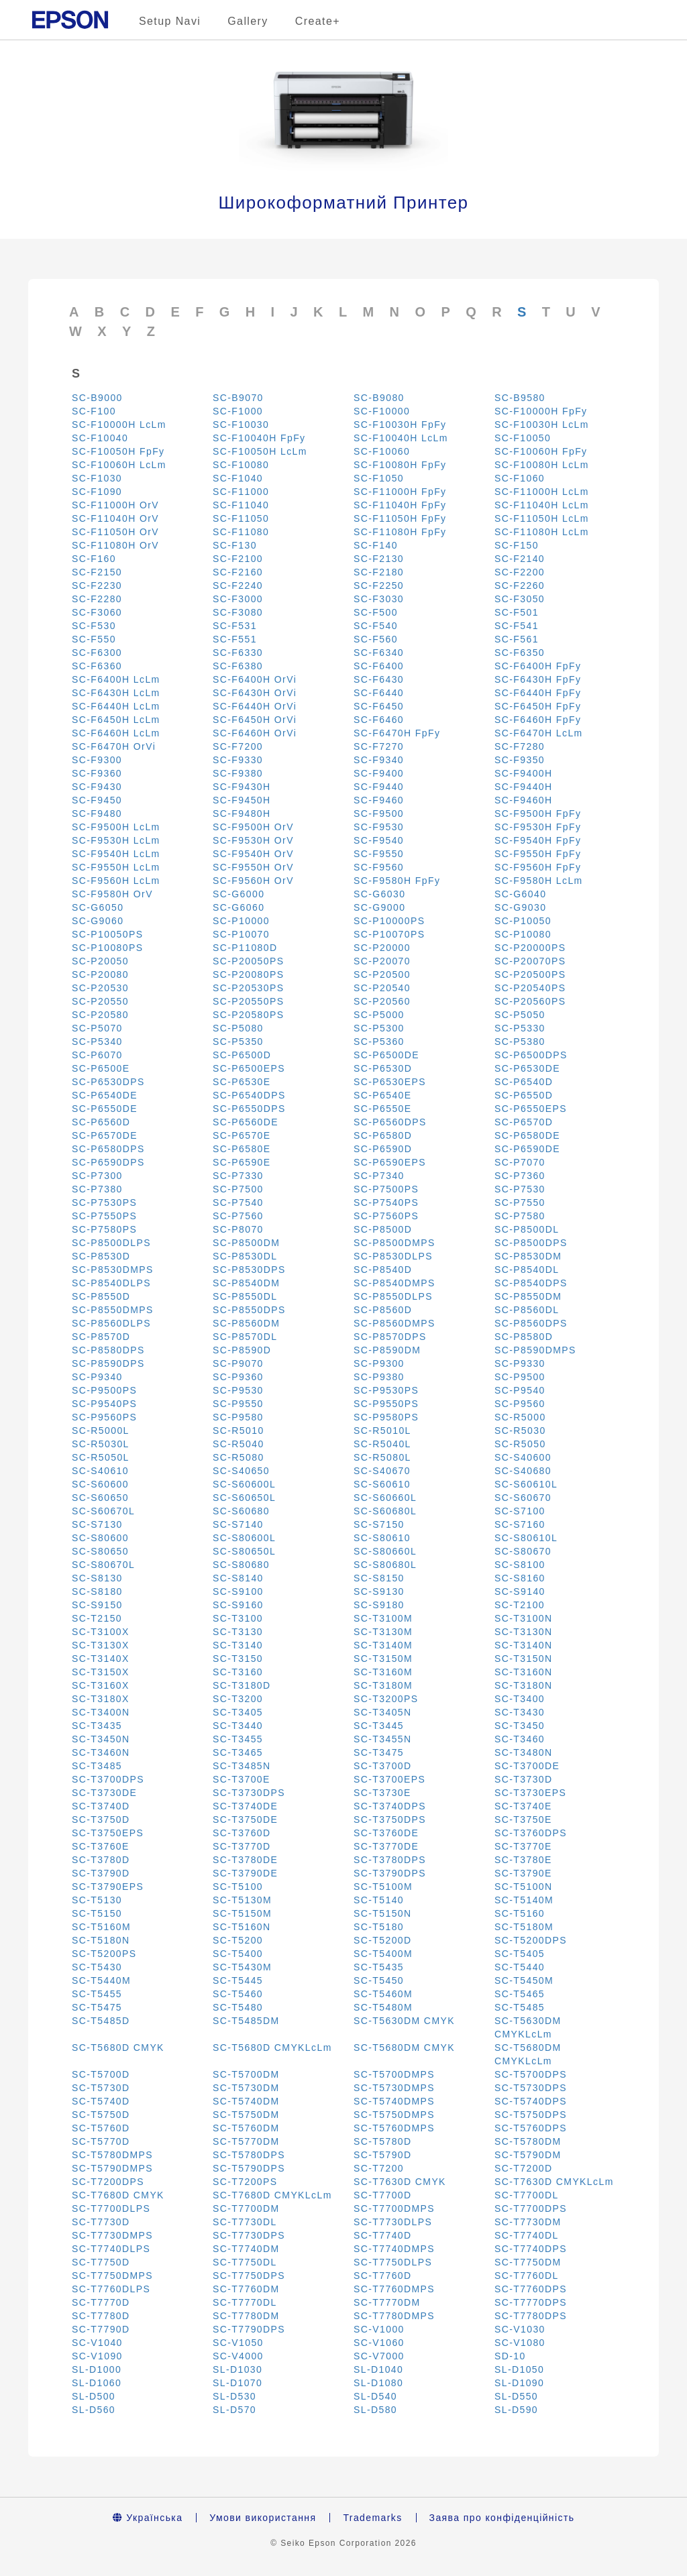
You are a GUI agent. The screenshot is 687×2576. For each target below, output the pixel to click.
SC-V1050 (238, 2342)
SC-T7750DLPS (393, 2262)
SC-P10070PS (389, 934)
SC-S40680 (522, 1470)
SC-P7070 (519, 1162)
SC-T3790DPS (390, 1873)
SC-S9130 (379, 1591)
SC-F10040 (100, 438)
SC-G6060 (238, 907)
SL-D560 (93, 2409)
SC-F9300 (97, 759)
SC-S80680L (385, 1564)
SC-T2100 (519, 1605)
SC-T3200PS (386, 1698)
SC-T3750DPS (390, 1819)
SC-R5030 (520, 1430)
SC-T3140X (100, 1658)
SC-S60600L (244, 1484)
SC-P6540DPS (249, 1095)
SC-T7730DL (245, 2222)
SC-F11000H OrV (115, 505)
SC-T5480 (238, 2007)
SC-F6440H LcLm (116, 706)
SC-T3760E (100, 1846)
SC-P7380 (97, 1189)
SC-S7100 (519, 1511)
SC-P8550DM (528, 1296)
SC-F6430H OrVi (255, 692)
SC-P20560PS (530, 1001)
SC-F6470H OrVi (114, 746)
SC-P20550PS (248, 1001)
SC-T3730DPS (249, 1792)
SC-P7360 (519, 1175)
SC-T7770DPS (530, 2302)
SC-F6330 (238, 652)
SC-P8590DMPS (535, 1350)
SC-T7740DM (246, 2248)
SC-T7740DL (526, 2235)
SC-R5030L (100, 1444)
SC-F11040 (241, 505)
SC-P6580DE (527, 1135)
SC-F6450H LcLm (116, 719)
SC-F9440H (523, 786)
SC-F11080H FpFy (400, 531)
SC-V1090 (97, 2356)
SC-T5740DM (246, 2101)
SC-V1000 (379, 2329)
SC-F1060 (519, 478)
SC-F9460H (523, 800)
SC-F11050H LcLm (541, 518)
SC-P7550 (519, 1202)
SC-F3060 (97, 612)
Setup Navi (170, 21)
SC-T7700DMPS (394, 2208)
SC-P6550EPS (530, 1108)
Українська (148, 2517)
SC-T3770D (242, 1846)
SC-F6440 (379, 692)
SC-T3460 (519, 1739)
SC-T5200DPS (530, 1940)
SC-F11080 (241, 531)
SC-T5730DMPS (394, 2087)
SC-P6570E (242, 1135)
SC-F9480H (242, 813)
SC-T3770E (523, 1846)
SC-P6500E (101, 1068)
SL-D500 (93, 2396)
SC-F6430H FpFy (537, 679)
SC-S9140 (519, 1591)
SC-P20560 (382, 1001)
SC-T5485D (101, 2020)
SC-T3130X (100, 1645)
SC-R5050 (520, 1444)
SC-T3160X (100, 1685)
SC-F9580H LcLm (538, 880)
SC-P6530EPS (390, 1081)
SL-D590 (516, 2409)
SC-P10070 (241, 934)
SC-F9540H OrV (253, 853)
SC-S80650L (244, 1551)
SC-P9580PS (386, 1417)
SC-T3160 (238, 1672)
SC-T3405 (238, 1712)
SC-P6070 (97, 1055)
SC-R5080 (238, 1457)
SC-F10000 (382, 411)
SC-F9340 (379, 759)
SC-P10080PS (107, 947)
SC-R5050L (100, 1457)
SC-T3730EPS (530, 1792)
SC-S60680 (241, 1511)
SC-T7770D (101, 2302)
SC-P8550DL (245, 1296)
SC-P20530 (100, 988)
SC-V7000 (379, 2356)
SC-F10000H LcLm (119, 424)
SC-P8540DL (527, 1269)
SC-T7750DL (245, 2262)
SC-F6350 (519, 652)
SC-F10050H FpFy (118, 451)
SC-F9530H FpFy (537, 827)
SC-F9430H (242, 786)
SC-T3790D (101, 1873)
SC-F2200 (519, 572)
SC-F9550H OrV (253, 867)
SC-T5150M (242, 1913)
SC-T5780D (383, 2141)
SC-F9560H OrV (253, 880)
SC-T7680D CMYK (118, 2195)
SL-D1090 (519, 2382)
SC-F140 (376, 545)
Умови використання (262, 2517)
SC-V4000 (238, 2356)
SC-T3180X (100, 1698)
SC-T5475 (97, 2007)
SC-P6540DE (105, 1095)
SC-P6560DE (245, 1122)
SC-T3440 (238, 1725)
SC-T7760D (383, 2275)
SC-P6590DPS (108, 1162)
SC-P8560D (383, 1309)
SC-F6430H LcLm (116, 692)
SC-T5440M (101, 1980)
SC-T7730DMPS (112, 2235)
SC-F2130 (379, 558)
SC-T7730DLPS (393, 2222)
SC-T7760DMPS (394, 2289)
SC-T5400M (383, 1953)
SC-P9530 (238, 1390)
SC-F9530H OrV (253, 840)
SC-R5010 (238, 1430)
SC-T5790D (383, 2154)
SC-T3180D (242, 1685)
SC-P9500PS (104, 1390)
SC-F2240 (238, 585)
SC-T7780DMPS (394, 2315)
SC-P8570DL (245, 1336)
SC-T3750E (523, 1819)
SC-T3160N (523, 1672)
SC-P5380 (519, 1041)
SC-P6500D (242, 1055)
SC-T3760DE (386, 1833)
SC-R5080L (382, 1457)
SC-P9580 (238, 1417)
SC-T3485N (242, 1765)
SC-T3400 (519, 1698)
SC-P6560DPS (390, 1122)
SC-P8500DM (246, 1242)
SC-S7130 (97, 1524)
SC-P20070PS (530, 961)
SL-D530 (234, 2396)
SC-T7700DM (246, 2208)
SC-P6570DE (105, 1135)
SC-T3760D (242, 1833)
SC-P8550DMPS (113, 1309)
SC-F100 (94, 411)
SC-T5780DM (528, 2141)
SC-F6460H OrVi (255, 733)
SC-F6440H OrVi (255, 706)
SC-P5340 (97, 1041)
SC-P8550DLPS (393, 1296)
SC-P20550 (100, 1001)
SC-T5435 (379, 1967)
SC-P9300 (379, 1363)
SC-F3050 (519, 599)
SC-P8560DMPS (394, 1323)
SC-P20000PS (530, 947)
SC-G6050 (97, 907)
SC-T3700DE (527, 1765)
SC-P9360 (238, 1376)
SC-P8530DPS (249, 1269)
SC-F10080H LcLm (541, 464)
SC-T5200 (238, 1940)
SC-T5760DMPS (394, 2128)
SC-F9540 (379, 840)
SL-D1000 (96, 2369)
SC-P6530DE (527, 1068)
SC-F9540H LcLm (116, 853)
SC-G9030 (520, 907)
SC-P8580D (523, 1336)
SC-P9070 (238, 1363)
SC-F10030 (241, 424)
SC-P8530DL (245, 1256)
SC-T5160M (101, 1926)
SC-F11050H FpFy (400, 518)
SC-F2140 (519, 558)
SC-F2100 (238, 558)
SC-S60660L (385, 1497)
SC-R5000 (520, 1417)
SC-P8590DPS (108, 1363)
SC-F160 (94, 558)
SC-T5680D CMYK (118, 2047)
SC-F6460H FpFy (537, 719)
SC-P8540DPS (531, 1283)
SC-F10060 (382, 451)
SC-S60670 (522, 1497)
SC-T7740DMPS (394, 2248)
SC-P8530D (101, 1256)
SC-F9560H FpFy (537, 867)
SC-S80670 (522, 1551)
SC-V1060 (379, 2342)
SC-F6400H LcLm (116, 679)
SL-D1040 (378, 2369)
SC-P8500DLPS (111, 1242)
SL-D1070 (237, 2382)
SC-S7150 (379, 1524)
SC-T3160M (383, 1672)
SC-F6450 (379, 706)
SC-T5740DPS (530, 2101)
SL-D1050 (519, 2369)
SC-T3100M (383, 1618)
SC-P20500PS (530, 974)
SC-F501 (516, 612)
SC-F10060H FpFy (540, 451)
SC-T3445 (379, 1725)
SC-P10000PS (389, 920)
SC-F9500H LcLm (116, 827)
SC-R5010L (382, 1430)
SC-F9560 (379, 867)
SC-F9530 (379, 827)
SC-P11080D (245, 947)
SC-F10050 (522, 438)
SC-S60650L (244, 1497)
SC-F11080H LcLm (541, 531)
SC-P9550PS (386, 1403)
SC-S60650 (100, 1497)
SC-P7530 (519, 1189)
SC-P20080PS (248, 974)
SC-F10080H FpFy (400, 464)
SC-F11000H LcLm (541, 491)
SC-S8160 (519, 1578)
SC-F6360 (97, 666)
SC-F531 (235, 625)
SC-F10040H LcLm (401, 438)
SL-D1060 (96, 2382)
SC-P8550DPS (249, 1309)
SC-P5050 (519, 1014)
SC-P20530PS (248, 988)
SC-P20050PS (248, 961)
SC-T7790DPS (249, 2329)
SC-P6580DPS (108, 1148)
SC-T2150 (97, 1618)
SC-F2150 (97, 572)
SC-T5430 (97, 1967)
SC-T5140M (523, 1900)
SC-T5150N (383, 1913)
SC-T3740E (523, 1806)
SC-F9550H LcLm (116, 867)
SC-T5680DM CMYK (404, 2047)
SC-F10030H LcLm (541, 424)
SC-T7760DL (526, 2275)
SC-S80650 (100, 1551)
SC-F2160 (238, 572)
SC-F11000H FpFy (400, 491)
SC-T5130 (97, 1900)
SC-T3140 (238, 1645)
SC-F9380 (238, 773)
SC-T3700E (241, 1779)
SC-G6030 (379, 894)
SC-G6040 (520, 894)
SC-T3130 (238, 1631)
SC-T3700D (383, 1765)
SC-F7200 (238, 746)
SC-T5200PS (104, 1953)
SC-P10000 (241, 920)
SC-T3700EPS (389, 1779)
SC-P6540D (523, 1081)
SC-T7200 (379, 2168)
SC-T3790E (523, 1873)
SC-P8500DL (527, 1229)
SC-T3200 (238, 1698)
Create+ (317, 21)
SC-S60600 (100, 1484)
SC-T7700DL (526, 2195)
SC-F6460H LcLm (116, 733)
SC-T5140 (379, 1900)
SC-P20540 (382, 988)
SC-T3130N (523, 1631)
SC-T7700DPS (530, 2208)
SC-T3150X (100, 1672)
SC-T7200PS (245, 2181)
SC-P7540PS (386, 1202)
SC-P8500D (383, 1229)
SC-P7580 (519, 1216)
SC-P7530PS (104, 1202)
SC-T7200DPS (108, 2181)
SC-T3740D (101, 1806)
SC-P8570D (101, 1336)
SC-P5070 (97, 1028)
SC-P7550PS (104, 1216)
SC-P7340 (379, 1175)
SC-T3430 (519, 1712)
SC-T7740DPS (530, 2248)
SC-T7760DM (246, 2289)
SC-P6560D (101, 1122)
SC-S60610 (382, 1484)
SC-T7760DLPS (111, 2289)
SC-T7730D (101, 2222)
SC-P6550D (523, 1095)
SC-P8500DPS (531, 1242)
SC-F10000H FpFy (540, 411)
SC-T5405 (519, 1953)
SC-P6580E (242, 1148)
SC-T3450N (101, 1739)
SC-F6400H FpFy (537, 666)
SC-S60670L (103, 1511)
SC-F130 (235, 545)
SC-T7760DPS (530, 2289)
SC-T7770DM (387, 2302)
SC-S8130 (97, 1578)
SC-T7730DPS (249, 2235)
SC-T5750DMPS (394, 2114)
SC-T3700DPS (108, 1779)
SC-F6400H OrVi (255, 679)
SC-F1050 (379, 478)
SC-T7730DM (528, 2222)
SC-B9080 (379, 397)
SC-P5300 (379, 1028)
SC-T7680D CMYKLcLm (272, 2195)
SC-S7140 (238, 1524)
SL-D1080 (378, 2382)
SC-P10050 (522, 920)
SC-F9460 (379, 800)
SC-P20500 (382, 974)
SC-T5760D (101, 2128)
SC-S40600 (522, 1457)
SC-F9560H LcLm (116, 880)
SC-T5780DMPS (112, 2154)
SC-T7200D (523, 2168)
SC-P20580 (100, 1014)
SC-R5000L (100, 1430)
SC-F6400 (379, 666)
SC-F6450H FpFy (537, 706)
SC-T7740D (383, 2235)
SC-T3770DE (386, 1846)
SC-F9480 (97, 813)
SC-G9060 (97, 920)
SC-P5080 (238, 1028)
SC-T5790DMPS (112, 2168)
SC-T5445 (238, 1980)
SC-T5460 (238, 1994)
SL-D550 (516, 2396)
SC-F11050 (241, 518)
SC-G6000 (238, 894)
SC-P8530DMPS (113, 1269)
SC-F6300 (97, 652)
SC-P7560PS (386, 1216)
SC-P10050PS (107, 934)
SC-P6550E (383, 1108)
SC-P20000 (382, 947)
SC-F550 (94, 639)
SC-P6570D (523, 1122)
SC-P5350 (238, 1041)
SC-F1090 (97, 491)
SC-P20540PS (530, 988)
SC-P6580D (383, 1135)
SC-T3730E (382, 1792)
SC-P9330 (519, 1363)
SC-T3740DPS (390, 1806)
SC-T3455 (238, 1739)
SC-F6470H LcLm (538, 733)
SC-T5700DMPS (394, 2074)
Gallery (247, 21)
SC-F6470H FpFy (397, 733)
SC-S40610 (100, 1470)
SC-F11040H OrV (115, 518)
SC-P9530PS (386, 1390)
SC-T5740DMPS (394, 2101)
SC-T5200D (383, 1940)
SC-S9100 (238, 1591)
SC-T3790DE (245, 1873)
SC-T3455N (383, 1739)
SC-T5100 (238, 1886)
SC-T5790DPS (249, 2168)
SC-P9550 (238, 1403)
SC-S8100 (519, 1564)
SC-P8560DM (246, 1323)
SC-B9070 (238, 397)
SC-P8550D (101, 1296)
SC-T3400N (101, 1712)
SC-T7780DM (246, 2315)
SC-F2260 (519, 585)
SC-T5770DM (246, 2141)
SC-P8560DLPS (111, 1323)
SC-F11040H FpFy (400, 505)
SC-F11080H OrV (115, 545)
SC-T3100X (100, 1631)
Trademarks (372, 2517)
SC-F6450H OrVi (255, 719)
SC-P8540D (383, 1269)
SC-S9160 (238, 1605)
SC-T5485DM (246, 2020)
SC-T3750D (101, 1819)
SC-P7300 (97, 1175)
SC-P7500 (238, 1189)
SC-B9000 (97, 397)
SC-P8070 (238, 1229)
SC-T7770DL (245, 2302)
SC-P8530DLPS (393, 1256)
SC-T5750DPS (530, 2114)
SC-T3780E (523, 1859)
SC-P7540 (238, 1202)
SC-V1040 (97, 2342)
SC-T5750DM (246, 2114)
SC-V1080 (519, 2342)
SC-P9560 (519, 1403)
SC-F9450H (242, 800)
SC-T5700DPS (530, 2074)
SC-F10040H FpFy (259, 438)
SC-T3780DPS (390, 1859)
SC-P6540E (383, 1095)
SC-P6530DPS (108, 1081)
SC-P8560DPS (531, 1323)
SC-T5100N (523, 1886)
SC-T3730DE (104, 1792)
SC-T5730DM (246, 2087)
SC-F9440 (379, 786)
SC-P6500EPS (249, 1068)
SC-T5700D (101, 2074)
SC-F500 (376, 612)
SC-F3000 (238, 599)
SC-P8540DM (246, 1283)
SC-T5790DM (528, 2154)
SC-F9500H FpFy (537, 813)
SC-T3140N (523, 1645)
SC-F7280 (519, 746)
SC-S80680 (241, 1564)
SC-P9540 (519, 1390)
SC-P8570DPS (390, 1336)
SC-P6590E (242, 1162)
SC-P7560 (238, 1216)
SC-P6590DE (527, 1148)
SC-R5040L (382, 1444)
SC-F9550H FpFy (537, 853)
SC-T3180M (383, 1685)
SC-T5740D (101, 2101)
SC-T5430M (242, 1967)
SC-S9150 (97, 1605)
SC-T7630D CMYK (400, 2181)
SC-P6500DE (386, 1055)
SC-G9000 (379, 907)
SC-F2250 (379, 585)
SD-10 (510, 2356)
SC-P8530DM (528, 1256)
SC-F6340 (379, 652)
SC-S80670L (103, 1564)
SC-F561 (516, 639)
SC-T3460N (101, 1752)
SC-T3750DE (245, 1819)
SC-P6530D (383, 1068)
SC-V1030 (519, 2329)
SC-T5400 (238, 1953)
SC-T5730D (101, 2087)
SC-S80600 (100, 1537)
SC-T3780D (101, 1859)
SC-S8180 (97, 1591)
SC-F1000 (238, 411)
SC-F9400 (379, 773)
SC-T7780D (101, 2315)
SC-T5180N (101, 1940)
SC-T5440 (519, 1967)
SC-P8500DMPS (394, 1242)
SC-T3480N (523, 1752)
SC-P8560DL (527, 1309)
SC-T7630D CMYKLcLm (554, 2181)
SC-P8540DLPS (111, 1283)
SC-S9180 (379, 1605)
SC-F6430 (379, 679)
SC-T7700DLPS (111, 2208)
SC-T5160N (242, 1926)
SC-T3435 (97, 1725)
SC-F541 (516, 625)
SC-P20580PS (248, 1014)
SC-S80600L (244, 1537)
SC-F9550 (379, 853)
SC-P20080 (100, 974)
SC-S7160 (519, 1524)
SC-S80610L (526, 1537)
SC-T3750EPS (108, 1833)
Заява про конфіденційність (502, 2517)
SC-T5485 (519, 2007)
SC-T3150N (523, 1658)
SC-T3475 (379, 1752)
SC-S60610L (526, 1484)
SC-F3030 (379, 599)
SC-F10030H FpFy (400, 424)
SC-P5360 (379, 1041)
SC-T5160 (519, 1913)
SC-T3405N (383, 1712)
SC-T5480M (383, 2007)
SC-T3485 (97, 1765)
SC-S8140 (238, 1578)
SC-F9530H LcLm (116, 840)
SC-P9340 (97, 1376)
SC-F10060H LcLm (119, 464)
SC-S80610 (382, 1537)
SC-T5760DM (246, 2128)
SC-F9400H (523, 773)
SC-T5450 (379, 1980)
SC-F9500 (379, 813)
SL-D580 (375, 2409)
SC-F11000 (241, 491)
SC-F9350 (519, 759)
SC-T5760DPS (530, 2128)
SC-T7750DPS (249, 2275)
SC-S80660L (385, 1551)
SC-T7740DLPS (111, 2248)
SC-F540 (376, 625)
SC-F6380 (238, 666)
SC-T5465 (519, 1994)
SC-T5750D (101, 2114)
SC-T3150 (238, 1658)
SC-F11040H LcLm (541, 505)
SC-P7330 (238, 1175)
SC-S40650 (241, 1470)
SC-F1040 (238, 478)
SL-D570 (234, 2409)
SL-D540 (375, 2396)
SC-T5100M (383, 1886)
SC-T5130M (242, 1900)
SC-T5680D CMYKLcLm (272, 2047)
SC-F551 (235, 639)
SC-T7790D (101, 2329)
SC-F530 (94, 625)
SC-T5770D (101, 2141)
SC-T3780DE (245, 1859)
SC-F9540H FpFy (537, 840)
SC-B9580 (519, 397)
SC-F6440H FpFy (537, 692)
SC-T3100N (523, 1618)
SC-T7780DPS (530, 2315)
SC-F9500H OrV (253, 827)
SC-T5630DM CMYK (404, 2020)
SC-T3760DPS (530, 1833)
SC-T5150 (97, 1913)
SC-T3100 (238, 1618)
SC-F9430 (97, 786)
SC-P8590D (242, 1350)
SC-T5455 (97, 1994)
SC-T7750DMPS (112, 2275)
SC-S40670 (382, 1470)
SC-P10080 (522, 934)
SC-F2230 (97, 585)
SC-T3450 (519, 1725)
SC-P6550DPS (249, 1108)
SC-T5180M (523, 1926)
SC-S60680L (385, 1511)
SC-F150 (516, 545)
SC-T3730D (523, 1779)
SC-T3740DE (245, 1806)
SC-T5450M (523, 1980)
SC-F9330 (238, 759)
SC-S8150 (379, 1578)
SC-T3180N (523, 1685)
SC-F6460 (379, 719)
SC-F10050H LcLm (260, 451)
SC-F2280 (97, 599)
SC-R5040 (238, 1444)
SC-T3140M (383, 1645)
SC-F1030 (97, 478)
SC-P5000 (379, 1014)
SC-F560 (376, 639)
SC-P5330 (519, 1028)
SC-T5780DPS (249, 2154)
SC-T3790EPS (108, 1886)
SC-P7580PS (104, 1229)
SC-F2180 (379, 572)
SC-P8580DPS (108, 1350)
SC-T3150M (383, 1658)
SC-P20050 (100, 961)
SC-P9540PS (104, 1403)
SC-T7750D (101, 2262)
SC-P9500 (519, 1376)
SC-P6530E (242, 1081)
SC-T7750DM (528, 2262)
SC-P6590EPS (390, 1162)
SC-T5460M (383, 1994)
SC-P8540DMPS (394, 1283)
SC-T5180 (379, 1926)
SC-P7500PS (386, 1189)
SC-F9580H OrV (112, 894)
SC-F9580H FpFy (397, 880)
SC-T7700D (383, 2195)
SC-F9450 (97, 800)
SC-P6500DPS (531, 1055)
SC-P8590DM (387, 1350)
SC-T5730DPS (530, 2087)
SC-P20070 (382, 961)
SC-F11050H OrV (115, 531)
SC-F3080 (238, 612)
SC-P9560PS (104, 1417)
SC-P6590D (383, 1148)
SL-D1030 (237, 2369)
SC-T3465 (238, 1752)
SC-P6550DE (105, 1108)
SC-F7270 (379, 746)
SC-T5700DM (246, 2074)
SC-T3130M (383, 1631)
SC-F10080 (241, 464)
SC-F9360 (97, 773)
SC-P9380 (379, 1376)
